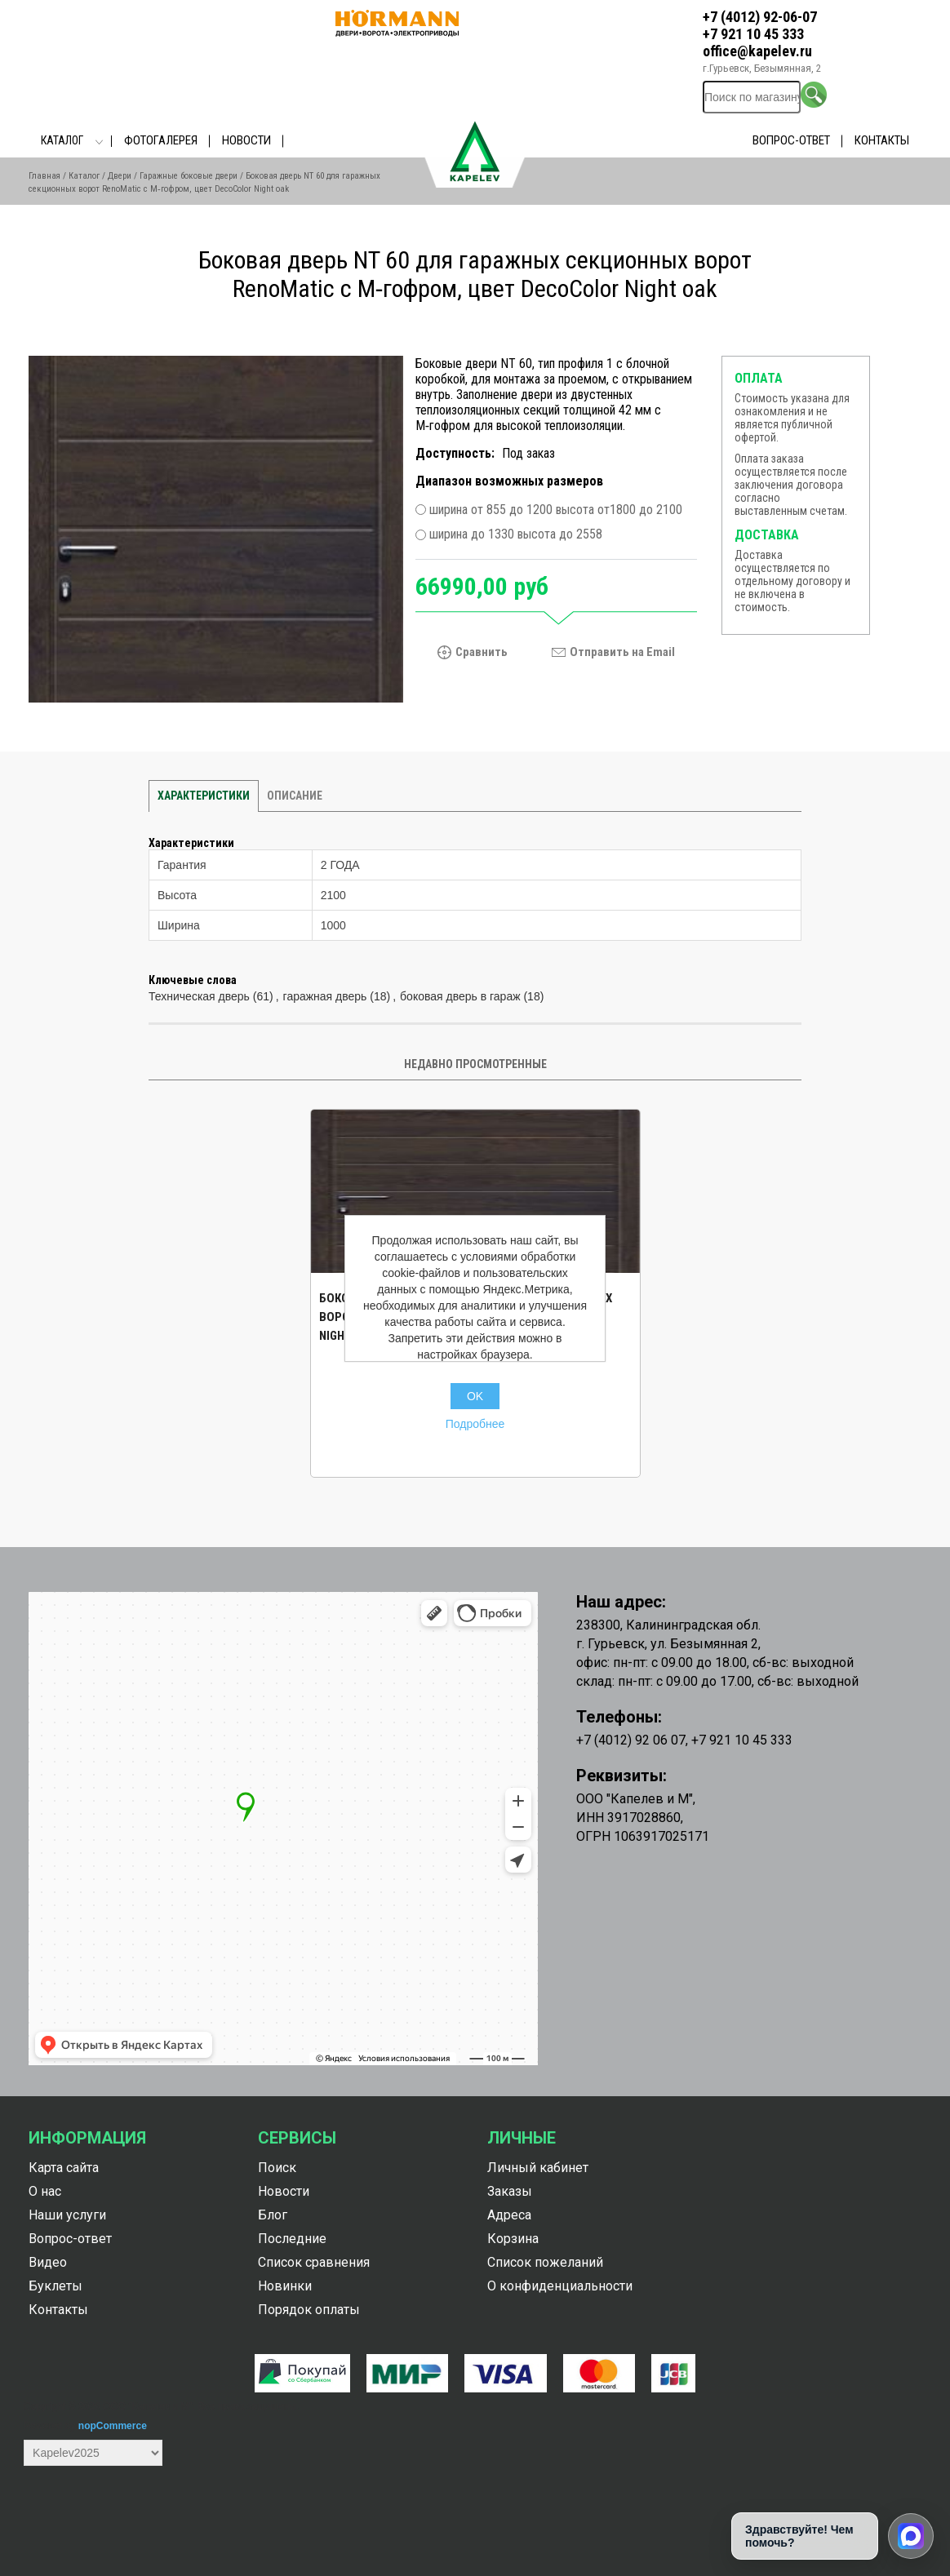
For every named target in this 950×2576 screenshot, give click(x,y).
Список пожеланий (545, 2262)
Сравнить (481, 652)
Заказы (509, 2191)
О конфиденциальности (560, 2286)
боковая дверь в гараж (460, 996)
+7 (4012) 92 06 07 (631, 1740)
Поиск (277, 2167)
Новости (246, 140)
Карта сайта (64, 2167)
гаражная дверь (325, 996)
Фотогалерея (161, 140)
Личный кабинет (537, 2167)
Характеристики (204, 795)
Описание (294, 795)
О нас (45, 2191)
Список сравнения (314, 2262)
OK (475, 1396)
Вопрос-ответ (791, 140)
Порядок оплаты (309, 2309)
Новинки (285, 2286)
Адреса (509, 2215)
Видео (48, 2262)
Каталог (62, 140)
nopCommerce (112, 2426)
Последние (292, 2238)
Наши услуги (67, 2215)
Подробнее (475, 1423)
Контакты (882, 140)
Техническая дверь (199, 996)
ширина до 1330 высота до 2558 (515, 535)
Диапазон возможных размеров (509, 481)
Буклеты (55, 2286)
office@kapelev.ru (757, 51)
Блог (272, 2215)
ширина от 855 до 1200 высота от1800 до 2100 (555, 509)
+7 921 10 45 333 (753, 33)
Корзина (513, 2238)
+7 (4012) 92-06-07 (760, 16)
